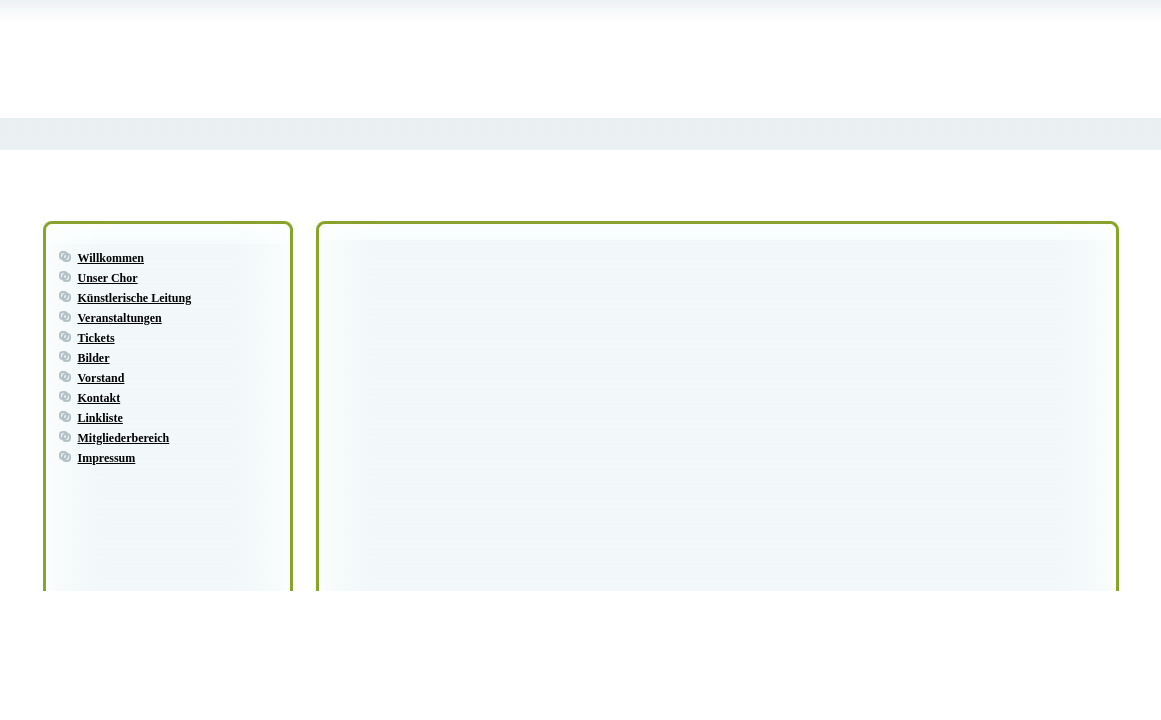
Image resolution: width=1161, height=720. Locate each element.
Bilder (94, 358)
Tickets (96, 338)
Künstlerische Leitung (135, 298)
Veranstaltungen (120, 318)
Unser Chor (108, 278)
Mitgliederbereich (124, 438)
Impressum (107, 458)
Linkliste (100, 418)
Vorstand (101, 378)
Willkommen (111, 258)
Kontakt (99, 398)
